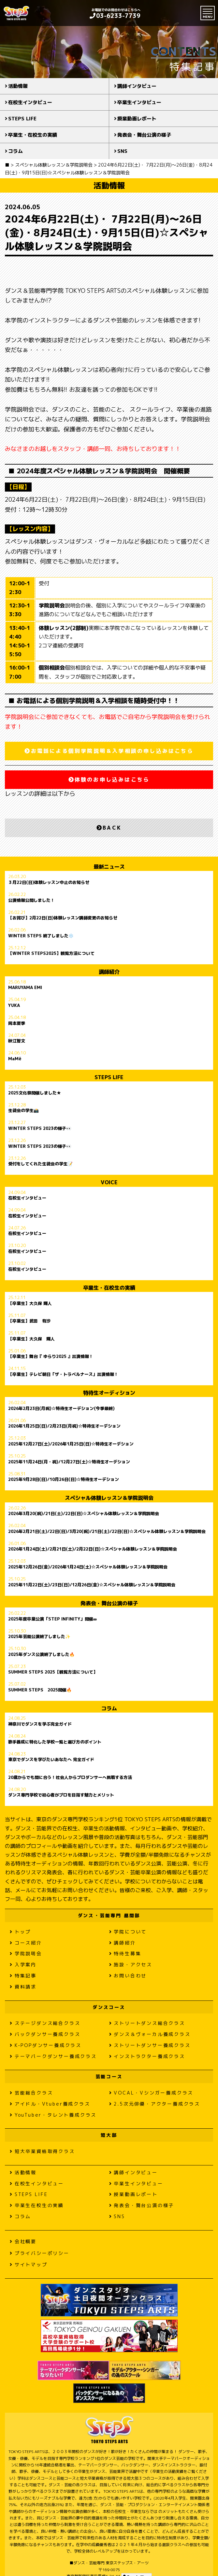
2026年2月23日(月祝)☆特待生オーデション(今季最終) (61, 1408)
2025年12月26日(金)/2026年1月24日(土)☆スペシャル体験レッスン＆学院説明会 (87, 1567)
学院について (128, 1932)
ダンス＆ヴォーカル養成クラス (150, 2034)
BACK (109, 827)
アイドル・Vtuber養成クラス (50, 2104)
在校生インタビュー (30, 102)
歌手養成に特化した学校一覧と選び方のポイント (54, 1742)
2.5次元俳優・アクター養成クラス (154, 2104)
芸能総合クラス (31, 2093)
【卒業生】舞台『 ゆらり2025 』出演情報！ (50, 1356)
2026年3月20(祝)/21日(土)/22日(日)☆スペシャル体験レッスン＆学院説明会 (83, 1513)
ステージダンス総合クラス (45, 2023)
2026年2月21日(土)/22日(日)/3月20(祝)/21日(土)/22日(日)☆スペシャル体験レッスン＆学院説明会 (107, 1531)
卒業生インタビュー (139, 102)
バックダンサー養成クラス (45, 2034)
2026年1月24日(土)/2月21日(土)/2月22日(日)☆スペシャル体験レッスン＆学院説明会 (92, 1549)
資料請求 (23, 1987)
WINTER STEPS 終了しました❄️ (41, 936)
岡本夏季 (16, 1023)
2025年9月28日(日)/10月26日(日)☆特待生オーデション (63, 1479)
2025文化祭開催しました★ (34, 1093)
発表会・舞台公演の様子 (144, 134)
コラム (15, 151)
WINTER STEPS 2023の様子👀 (39, 1128)
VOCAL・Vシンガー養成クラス (151, 2093)
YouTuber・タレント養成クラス (53, 2115)
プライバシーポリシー (39, 2253)
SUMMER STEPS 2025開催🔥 (40, 1690)
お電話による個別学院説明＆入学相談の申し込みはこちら (108, 750)
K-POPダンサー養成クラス (45, 2045)
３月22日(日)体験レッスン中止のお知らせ (48, 882)
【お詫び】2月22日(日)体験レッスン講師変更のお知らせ (62, 918)
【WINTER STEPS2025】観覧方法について (51, 953)
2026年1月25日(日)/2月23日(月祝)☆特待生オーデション (64, 1426)
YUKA (14, 1005)
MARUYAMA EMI (25, 987)
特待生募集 (125, 1953)
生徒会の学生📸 (23, 1110)
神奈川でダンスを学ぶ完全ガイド (40, 1724)
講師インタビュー (136, 86)
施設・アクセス (130, 1964)
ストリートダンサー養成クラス (150, 2045)
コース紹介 (26, 1943)
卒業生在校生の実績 (37, 2205)
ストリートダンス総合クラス (147, 2023)
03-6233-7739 (115, 16)
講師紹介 (122, 1943)
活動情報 (18, 86)
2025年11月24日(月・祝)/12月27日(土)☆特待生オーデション (69, 1462)
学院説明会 (26, 1953)
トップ (20, 1932)
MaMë (15, 1059)
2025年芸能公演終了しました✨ (39, 1636)
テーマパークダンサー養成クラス (53, 2056)
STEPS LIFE (22, 118)
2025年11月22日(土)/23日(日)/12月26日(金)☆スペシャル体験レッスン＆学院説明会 (91, 1585)
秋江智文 (16, 1041)
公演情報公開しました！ (31, 900)
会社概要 (23, 2241)
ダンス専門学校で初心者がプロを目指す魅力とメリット (61, 1795)
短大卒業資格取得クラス (42, 2151)
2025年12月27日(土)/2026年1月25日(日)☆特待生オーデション (71, 1444)
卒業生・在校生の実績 (32, 134)
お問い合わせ (128, 1976)
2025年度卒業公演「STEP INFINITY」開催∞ (52, 1619)
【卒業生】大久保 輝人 (30, 1303)
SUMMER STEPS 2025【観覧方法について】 (52, 1672)
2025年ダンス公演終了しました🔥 (41, 1654)
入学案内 (23, 1964)
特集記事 (23, 1976)
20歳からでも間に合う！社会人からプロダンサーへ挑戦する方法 (70, 1777)
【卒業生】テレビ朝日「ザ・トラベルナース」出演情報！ (63, 1374)
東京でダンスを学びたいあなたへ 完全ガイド (51, 1759)
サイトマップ (29, 2264)
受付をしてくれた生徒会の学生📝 (40, 1164)
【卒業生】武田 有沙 (29, 1321)
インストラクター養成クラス (147, 2056)
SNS (122, 151)
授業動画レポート (136, 118)
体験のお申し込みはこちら (109, 779)
